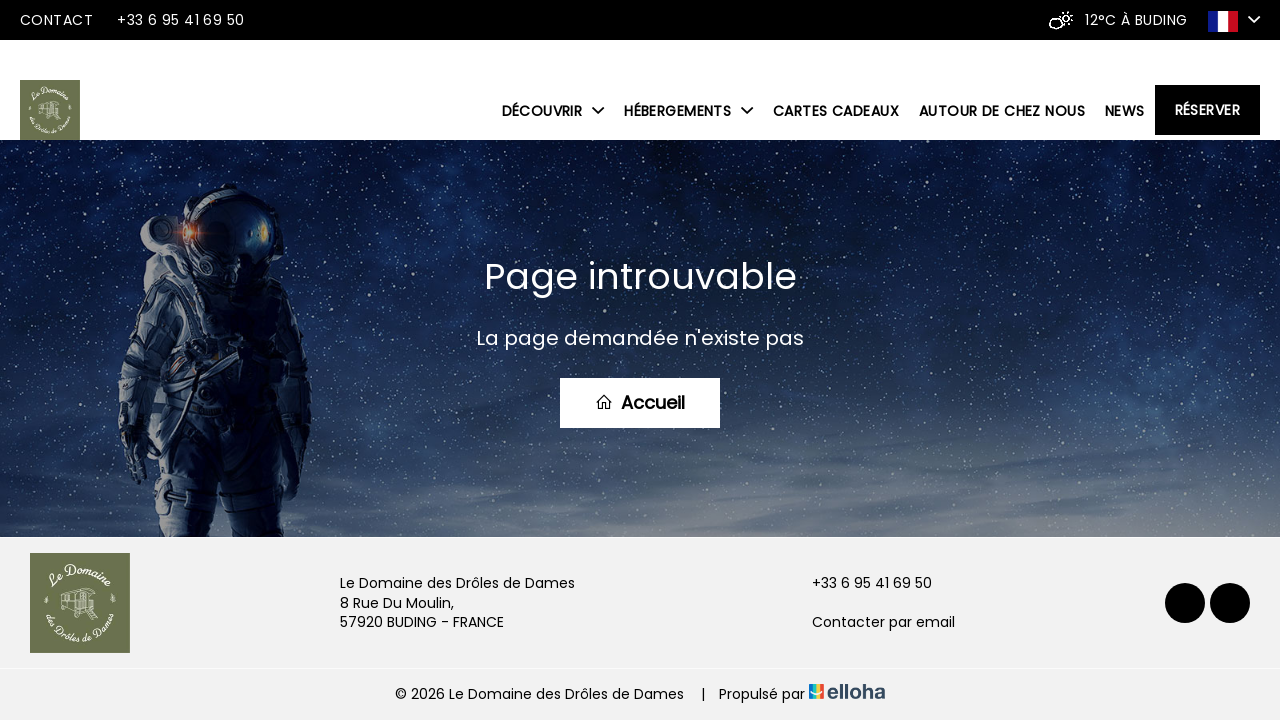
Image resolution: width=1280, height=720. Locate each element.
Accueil (640, 402)
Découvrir (553, 111)
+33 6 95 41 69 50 (860, 583)
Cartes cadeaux (836, 111)
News (1125, 111)
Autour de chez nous (1002, 111)
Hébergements (688, 111)
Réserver (1207, 110)
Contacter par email (872, 622)
